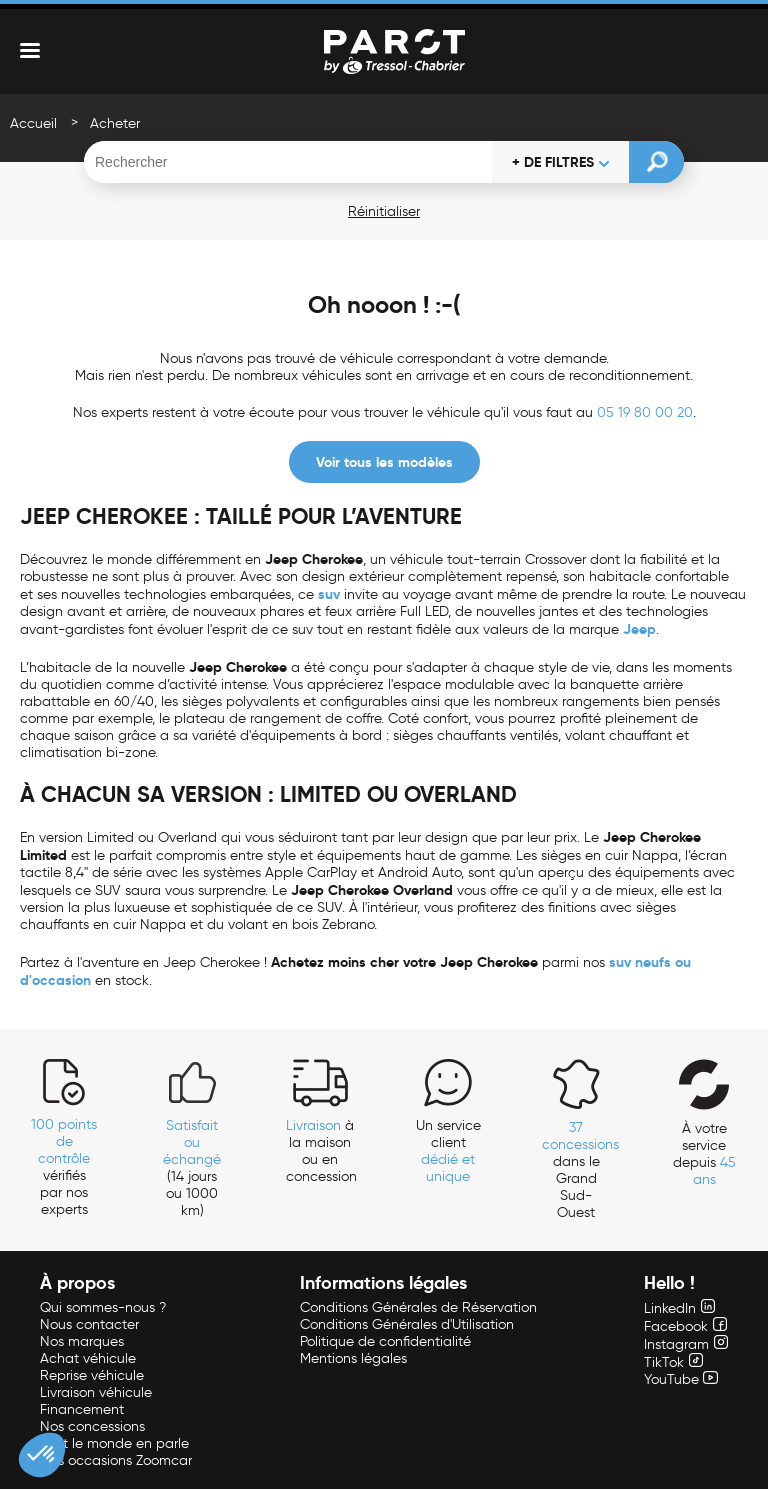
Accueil (33, 123)
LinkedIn (679, 1308)
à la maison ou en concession (321, 1151)
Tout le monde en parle (114, 1443)
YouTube (681, 1379)
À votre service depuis (704, 1154)
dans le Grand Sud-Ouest (580, 1170)
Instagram (686, 1344)
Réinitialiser (384, 211)
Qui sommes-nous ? (103, 1307)
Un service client (448, 1151)
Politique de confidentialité (385, 1341)
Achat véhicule (88, 1358)
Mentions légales (353, 1358)
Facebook (685, 1326)
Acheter (115, 123)
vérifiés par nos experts (64, 1167)
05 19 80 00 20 (645, 412)
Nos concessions (92, 1426)
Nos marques (82, 1341)
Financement (82, 1409)
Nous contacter (89, 1324)
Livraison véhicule (96, 1392)
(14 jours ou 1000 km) (192, 1168)
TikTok (673, 1362)
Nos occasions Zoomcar (116, 1460)
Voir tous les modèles (384, 462)
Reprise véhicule (92, 1375)
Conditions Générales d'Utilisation (407, 1324)
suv (329, 594)
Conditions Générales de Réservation (418, 1307)
